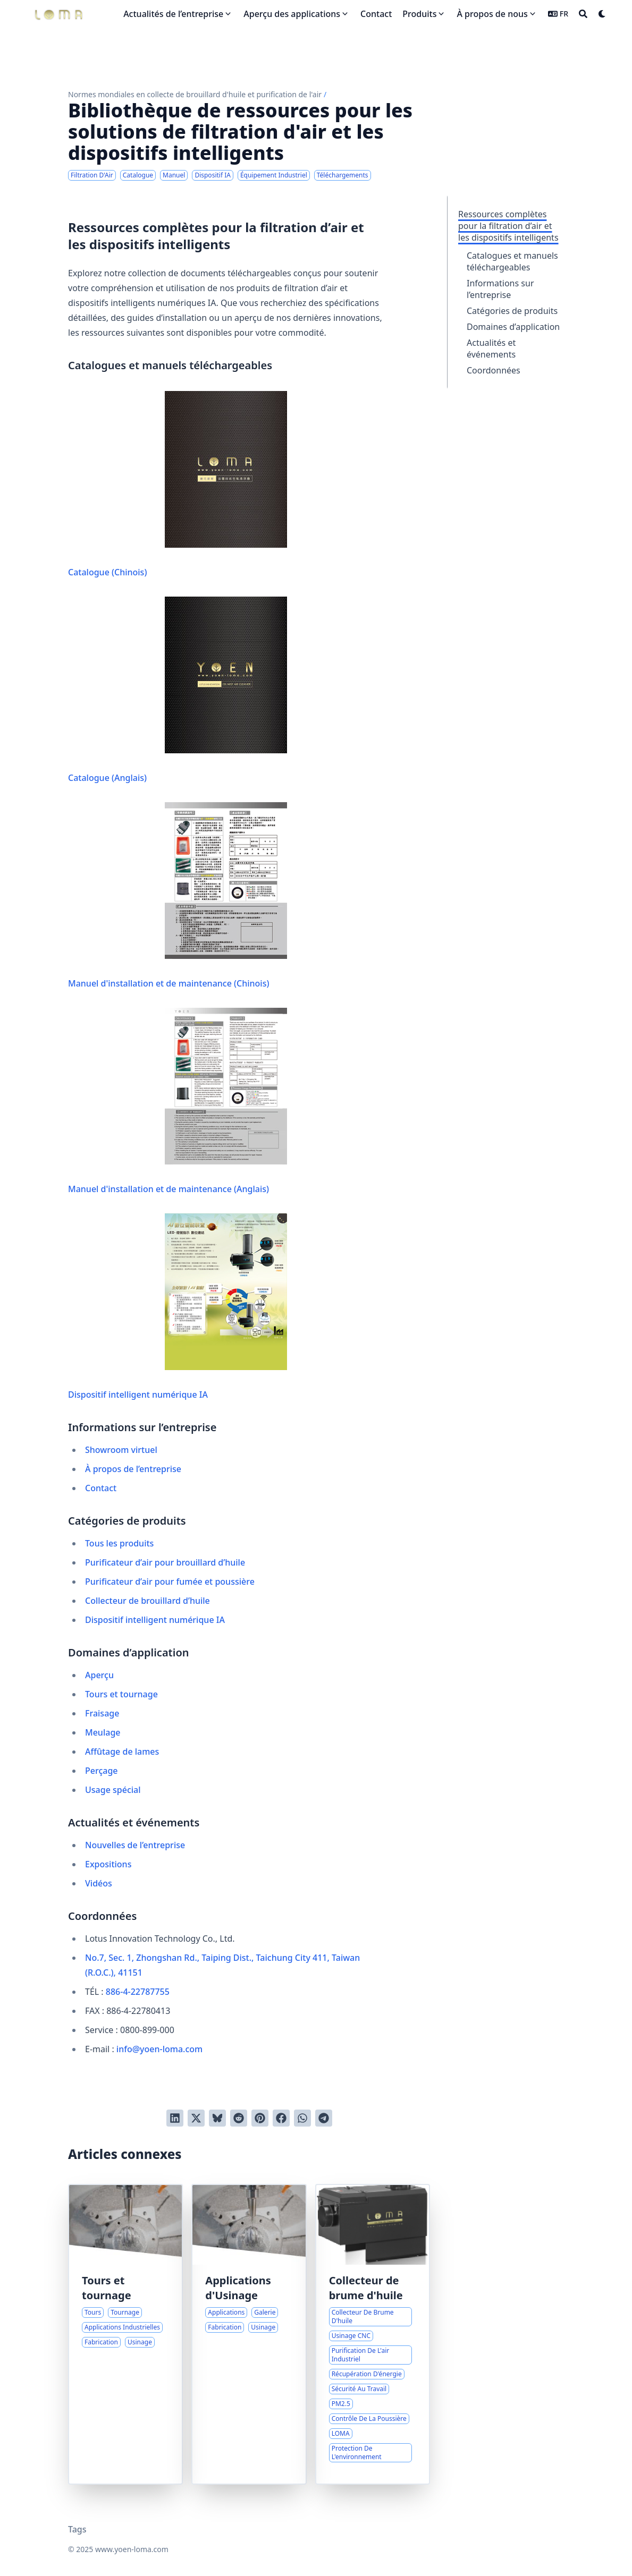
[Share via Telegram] (323, 2118)
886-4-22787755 (138, 1991)
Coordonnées (493, 370)
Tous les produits (119, 1543)
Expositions (108, 1864)
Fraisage (102, 1713)
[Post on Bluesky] (217, 2118)
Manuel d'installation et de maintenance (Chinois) (177, 895)
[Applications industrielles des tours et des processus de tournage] (125, 2334)
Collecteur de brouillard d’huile (147, 1600)
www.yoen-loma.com (131, 2549)
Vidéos (98, 1883)
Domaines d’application (513, 327)
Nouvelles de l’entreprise (135, 1845)
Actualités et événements (491, 348)
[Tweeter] (196, 2118)
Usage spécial (113, 1790)
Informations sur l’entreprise (500, 289)
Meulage (102, 1732)
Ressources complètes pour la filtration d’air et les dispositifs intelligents (508, 225)
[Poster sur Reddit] (238, 2118)
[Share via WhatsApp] (302, 2118)
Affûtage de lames (122, 1751)
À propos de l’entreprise (133, 1469)
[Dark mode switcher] (602, 14)
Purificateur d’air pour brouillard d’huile (165, 1562)
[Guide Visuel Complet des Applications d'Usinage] (248, 2334)
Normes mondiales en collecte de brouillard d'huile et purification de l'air (195, 94)
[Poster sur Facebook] (281, 2118)
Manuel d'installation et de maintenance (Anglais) (177, 1101)
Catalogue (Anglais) (177, 690)
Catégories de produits (512, 311)
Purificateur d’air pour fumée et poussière (170, 1581)
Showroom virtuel (121, 1450)
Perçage (101, 1770)
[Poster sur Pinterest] (259, 2118)
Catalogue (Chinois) (177, 484)
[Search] (583, 14)
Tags (77, 2529)
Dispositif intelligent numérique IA (177, 1306)
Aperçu (99, 1675)
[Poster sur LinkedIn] (174, 2118)
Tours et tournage (121, 1694)
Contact (100, 1488)
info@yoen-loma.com (159, 2049)
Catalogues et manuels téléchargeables (512, 261)
